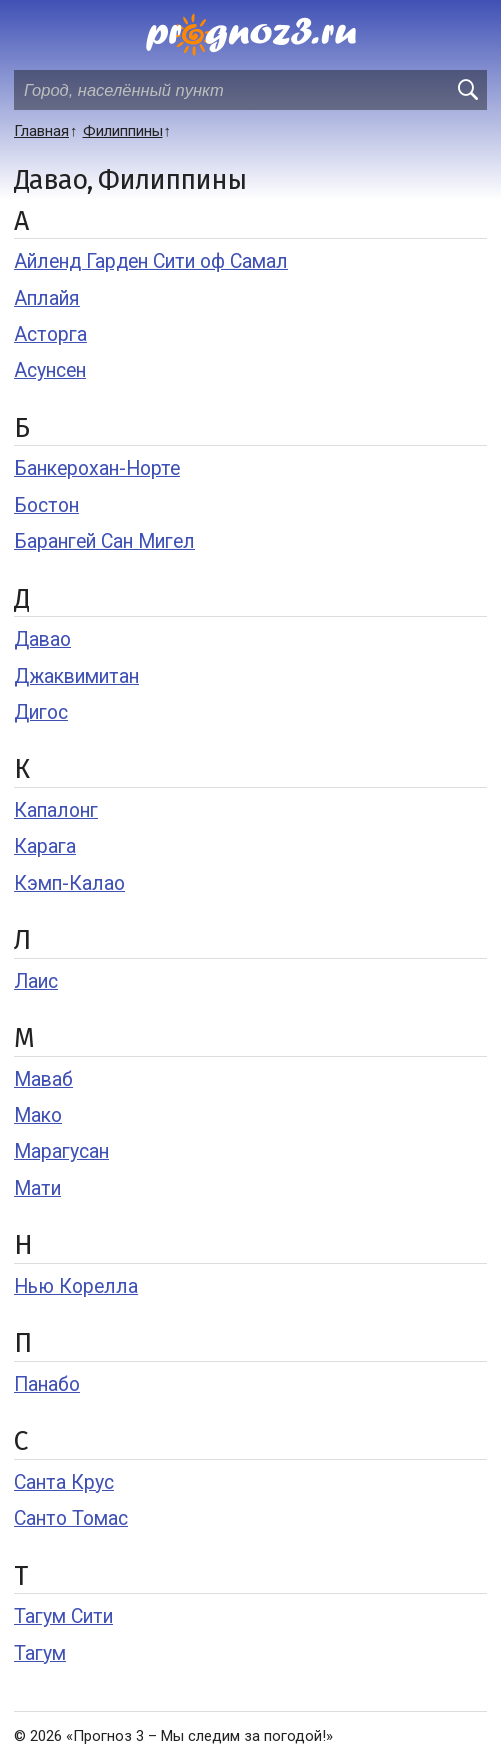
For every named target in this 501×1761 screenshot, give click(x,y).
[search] (467, 90)
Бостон (46, 505)
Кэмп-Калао (69, 883)
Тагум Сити (63, 1616)
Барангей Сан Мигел (104, 541)
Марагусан (61, 1151)
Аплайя (47, 298)
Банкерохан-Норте (97, 468)
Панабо (47, 1384)
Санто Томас (71, 1518)
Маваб (43, 1079)
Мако (38, 1115)
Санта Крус (64, 1482)
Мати (37, 1188)
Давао (42, 639)
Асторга (50, 334)
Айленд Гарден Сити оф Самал (151, 261)
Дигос (41, 712)
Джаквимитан (76, 676)
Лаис (36, 981)
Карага (45, 846)
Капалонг (56, 810)
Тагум (40, 1653)
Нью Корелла (76, 1286)
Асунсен (50, 370)
